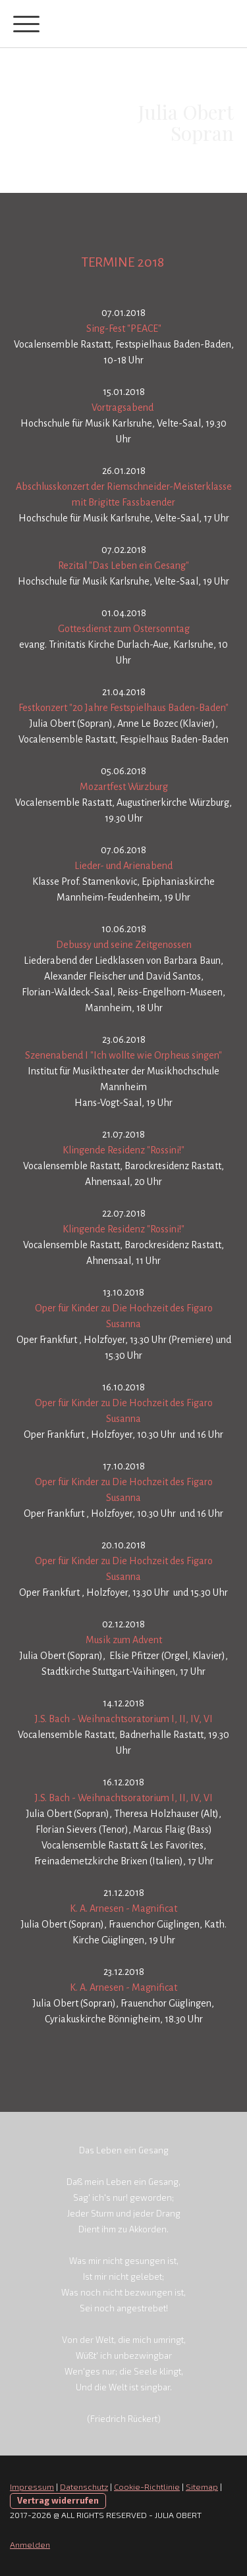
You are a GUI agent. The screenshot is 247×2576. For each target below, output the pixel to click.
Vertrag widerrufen (58, 2500)
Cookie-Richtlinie (147, 2486)
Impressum (32, 2486)
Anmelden (30, 2544)
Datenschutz (84, 2486)
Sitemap (202, 2486)
